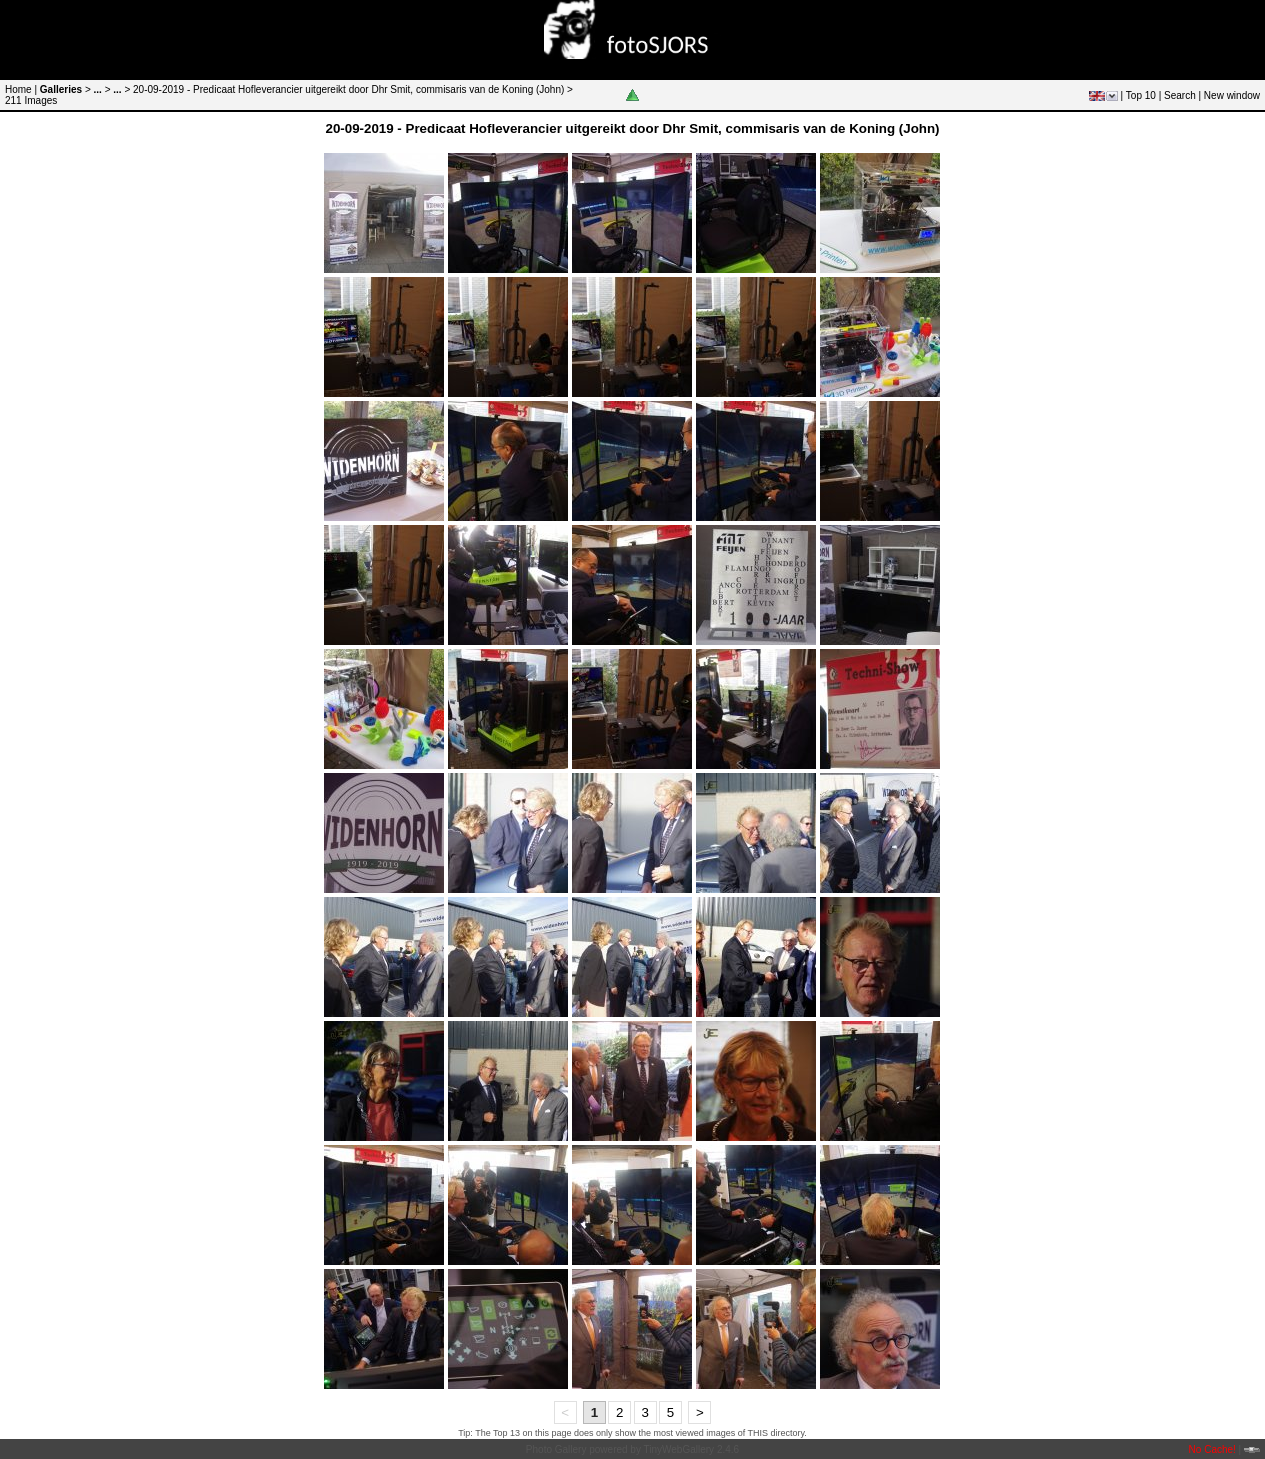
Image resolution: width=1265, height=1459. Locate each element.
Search (1180, 95)
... (98, 89)
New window (1232, 95)
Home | (21, 89)
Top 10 (1141, 95)
